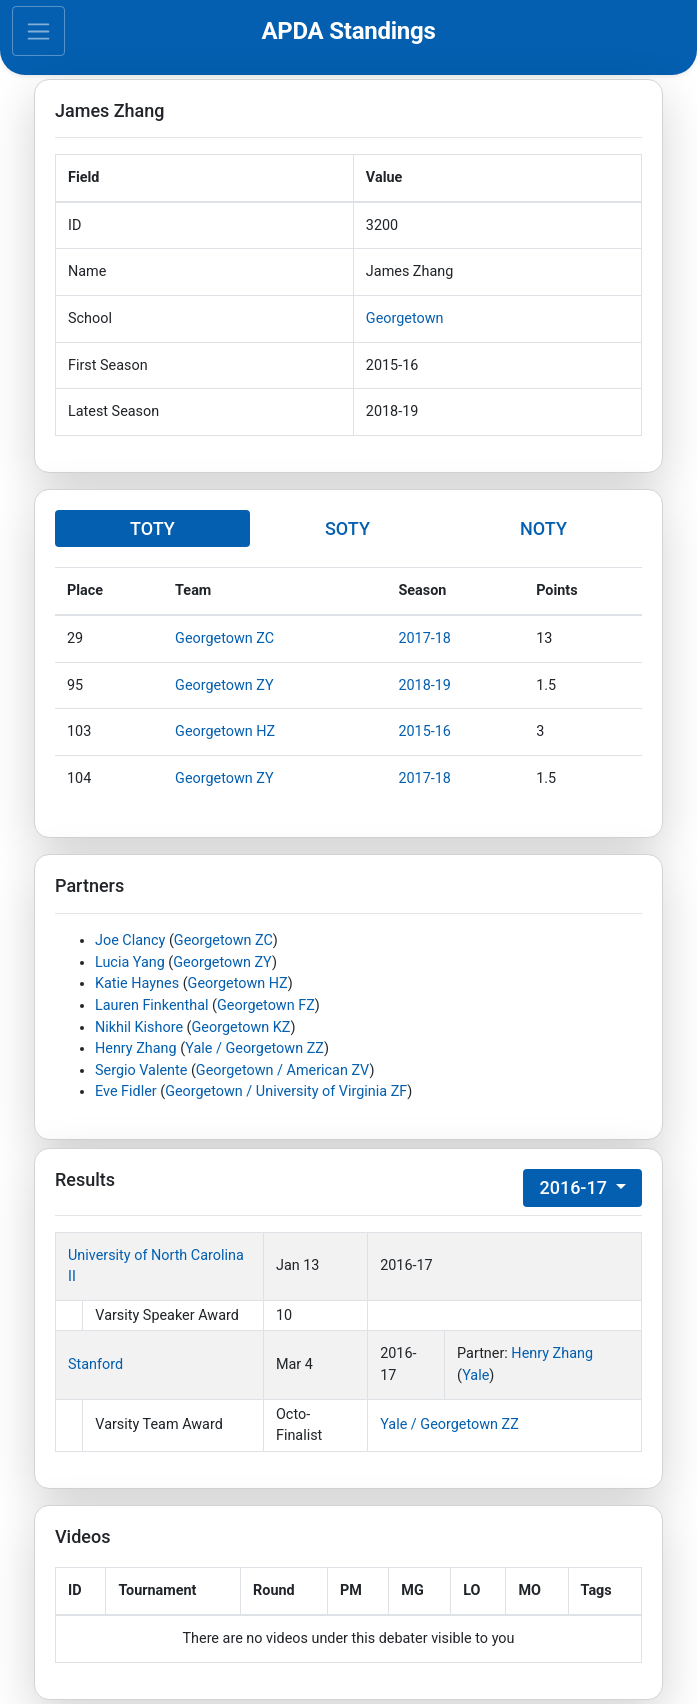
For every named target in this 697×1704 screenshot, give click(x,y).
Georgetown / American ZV (283, 1070)
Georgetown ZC (224, 638)
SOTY (347, 528)
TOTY (152, 528)
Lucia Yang (130, 962)
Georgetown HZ (225, 731)
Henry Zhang (136, 1048)
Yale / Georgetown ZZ (254, 1048)
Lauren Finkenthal (152, 1005)
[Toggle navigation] (38, 31)
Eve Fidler (126, 1091)
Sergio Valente (141, 1070)
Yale (475, 1375)
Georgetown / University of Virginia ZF (286, 1091)
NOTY (543, 528)
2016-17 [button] (575, 1187)
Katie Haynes (137, 983)
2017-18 (424, 638)
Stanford (95, 1364)
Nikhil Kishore (139, 1027)
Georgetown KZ (241, 1027)
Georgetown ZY (224, 685)
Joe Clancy (130, 940)
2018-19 (424, 685)
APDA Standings (348, 31)
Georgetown (405, 318)
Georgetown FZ (266, 1005)
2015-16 (424, 731)
